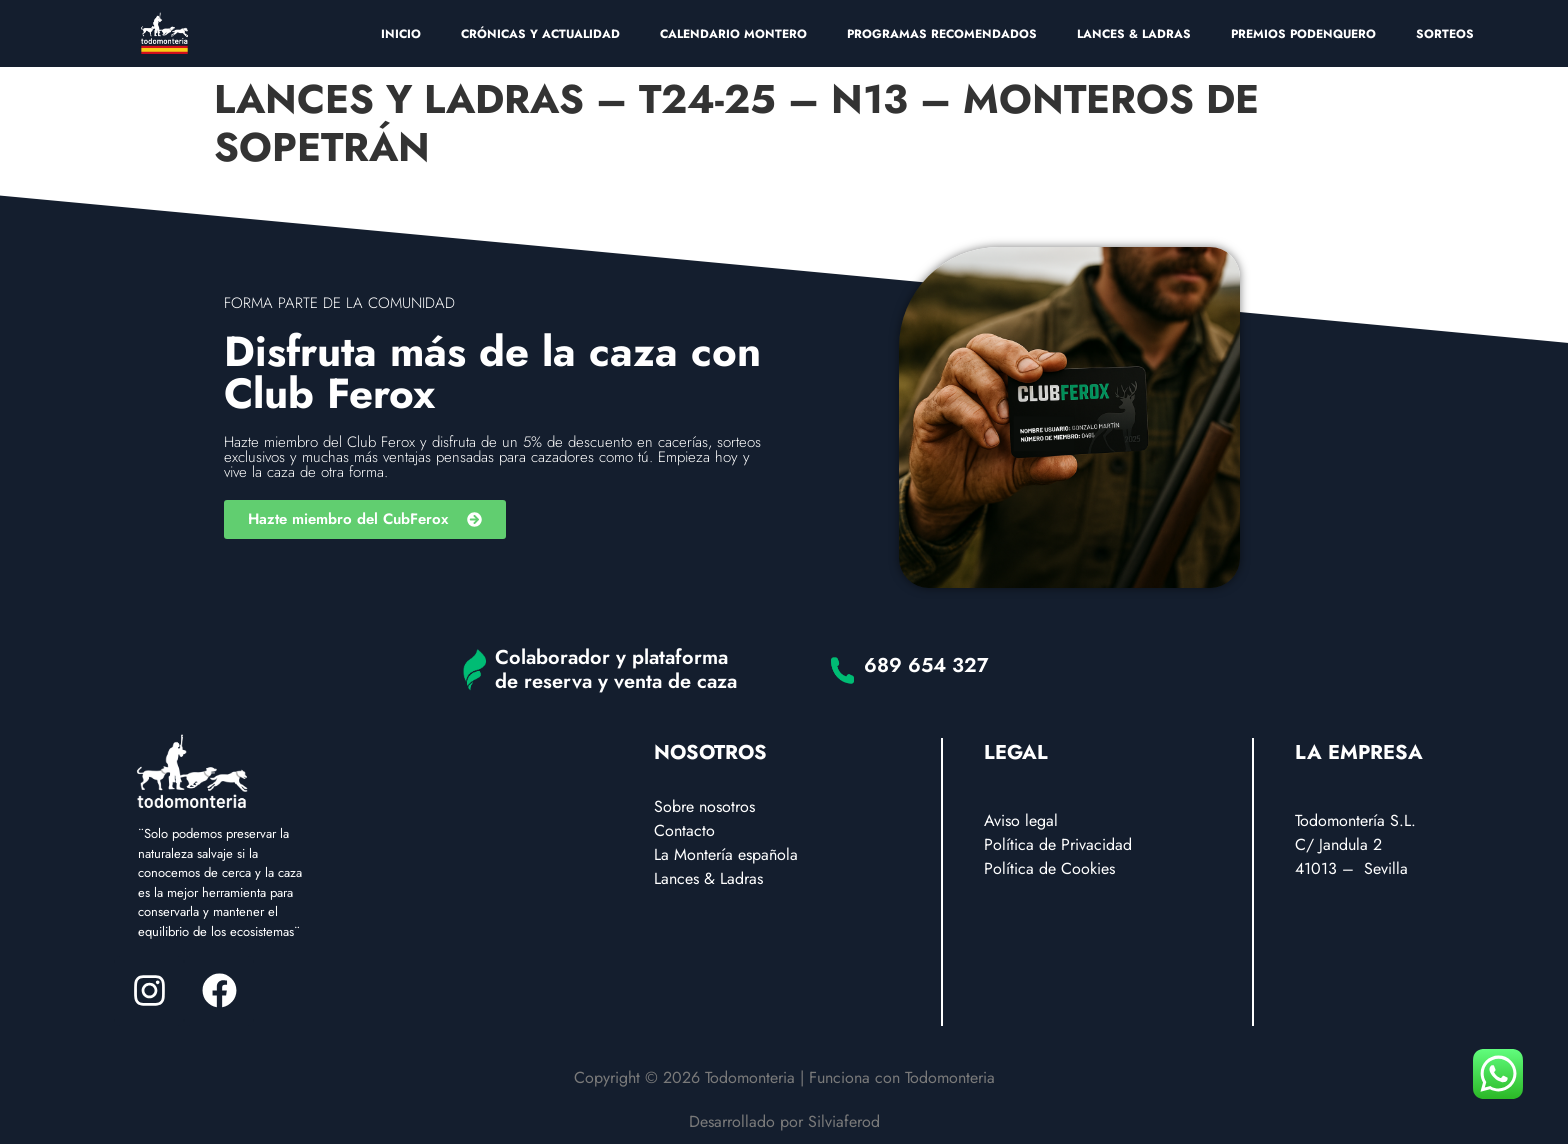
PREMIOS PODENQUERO (1303, 34)
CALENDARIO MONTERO (733, 34)
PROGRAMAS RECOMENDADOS (942, 34)
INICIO (401, 34)
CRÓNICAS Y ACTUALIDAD (540, 34)
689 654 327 (926, 665)
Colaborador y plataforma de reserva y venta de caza (616, 669)
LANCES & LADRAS (1134, 34)
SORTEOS (1445, 34)
